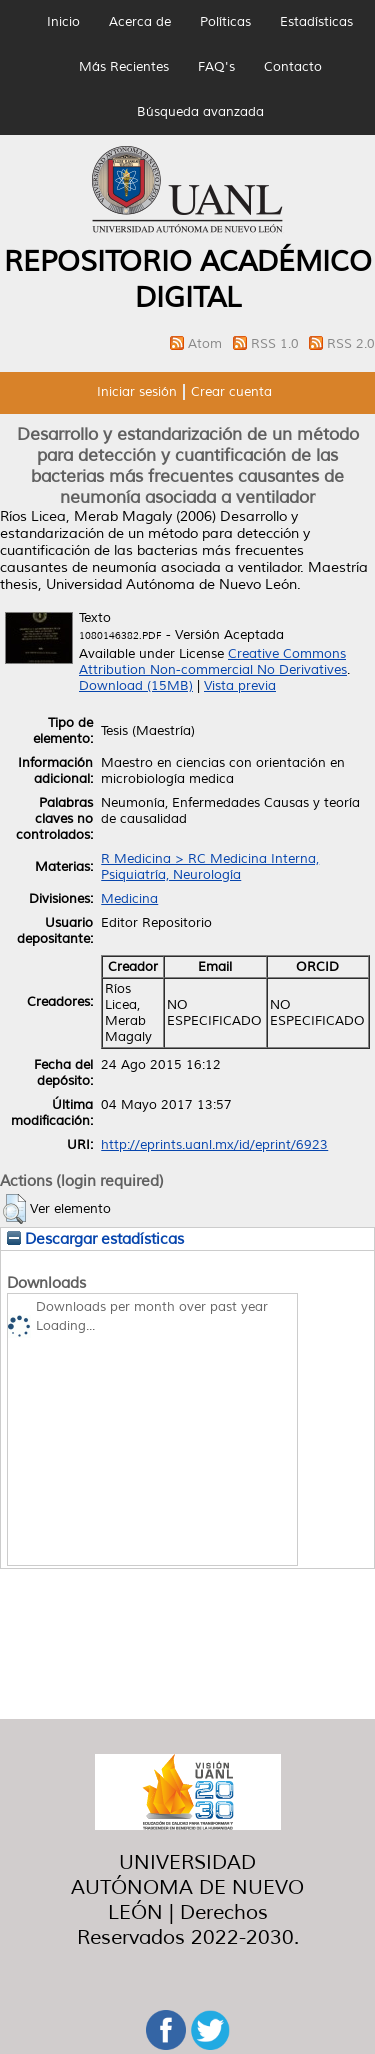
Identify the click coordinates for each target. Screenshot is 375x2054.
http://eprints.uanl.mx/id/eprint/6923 (214, 1145)
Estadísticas (316, 22)
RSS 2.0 (351, 344)
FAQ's (216, 67)
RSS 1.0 (277, 344)
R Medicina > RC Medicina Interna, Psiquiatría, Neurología (210, 867)
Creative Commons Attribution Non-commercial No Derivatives (213, 662)
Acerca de (140, 22)
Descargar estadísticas (95, 1239)
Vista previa (240, 686)
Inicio (63, 22)
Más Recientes (124, 67)
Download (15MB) (136, 686)
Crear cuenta (231, 392)
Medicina (129, 899)
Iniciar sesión (137, 392)
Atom (207, 344)
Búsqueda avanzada (200, 112)
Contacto (293, 67)
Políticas (225, 22)
